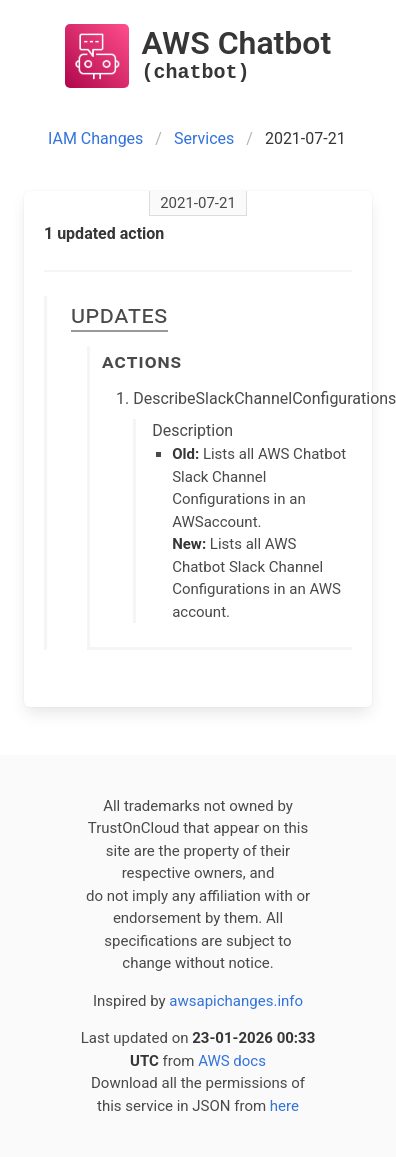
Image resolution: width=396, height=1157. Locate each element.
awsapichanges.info (236, 1001)
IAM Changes (95, 138)
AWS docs (232, 1061)
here (284, 1106)
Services (204, 138)
